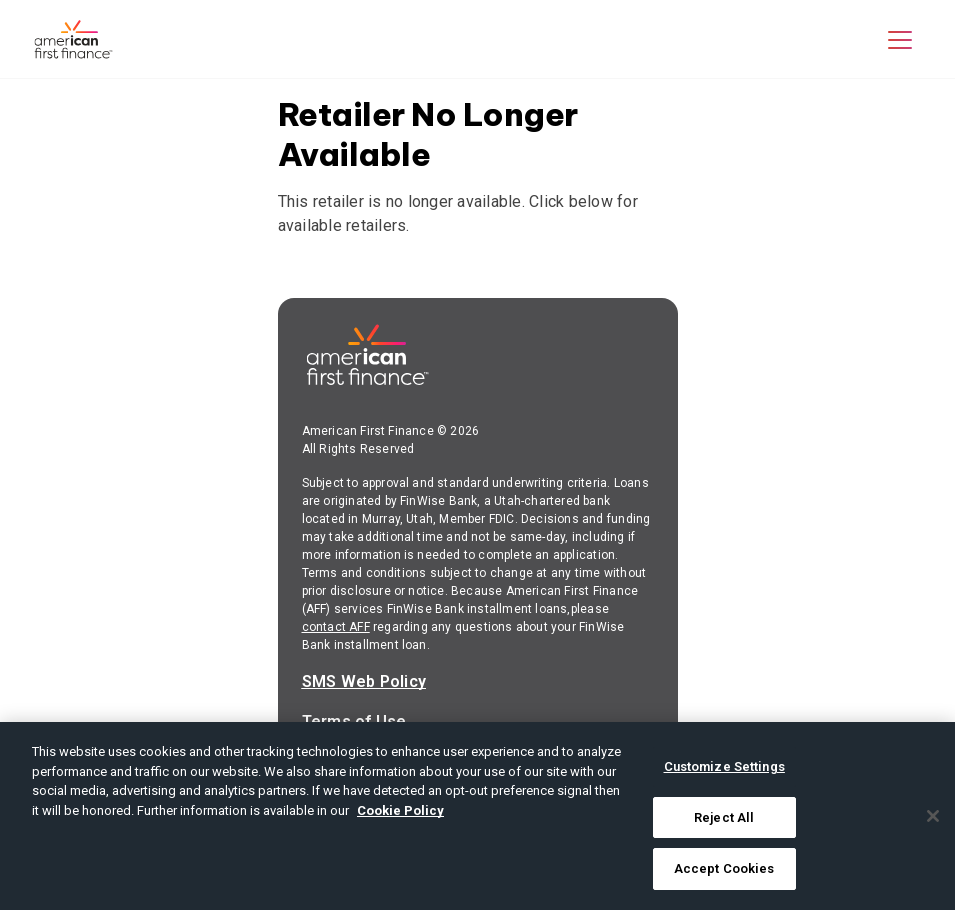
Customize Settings (724, 766)
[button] (900, 39)
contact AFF (336, 627)
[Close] (933, 816)
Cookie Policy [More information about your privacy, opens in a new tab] (400, 810)
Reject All (724, 817)
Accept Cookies (724, 868)
